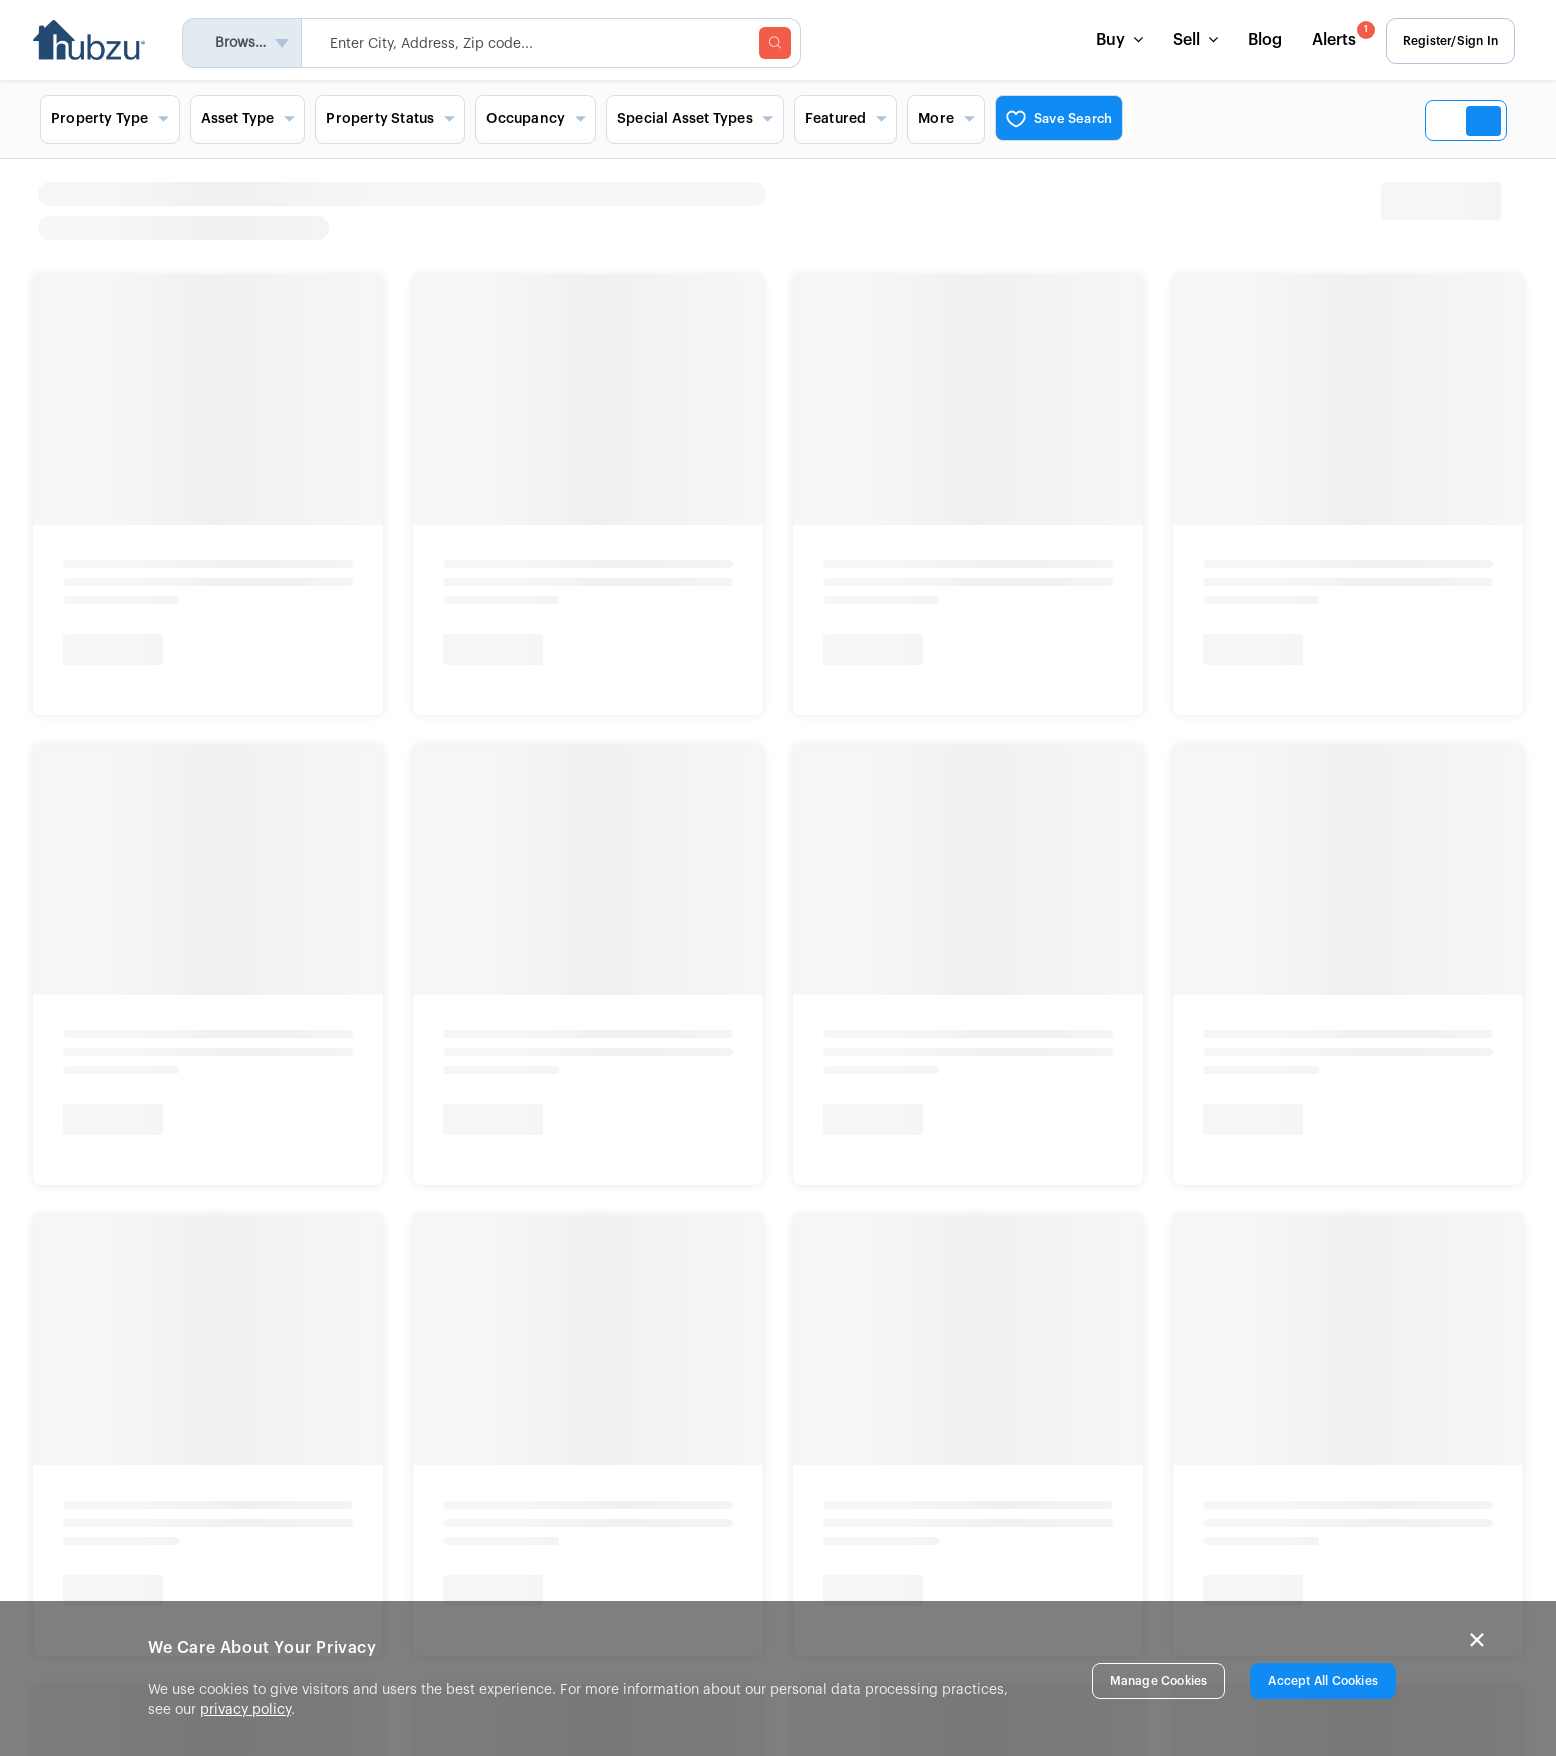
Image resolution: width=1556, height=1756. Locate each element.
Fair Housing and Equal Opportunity (164, 1238)
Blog (1258, 40)
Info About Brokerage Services (139, 1166)
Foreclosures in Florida (493, 665)
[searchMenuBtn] (782, 43)
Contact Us (822, 1444)
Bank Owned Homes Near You (312, 614)
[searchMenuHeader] (558, 43)
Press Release (504, 1472)
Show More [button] (89, 772)
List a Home (825, 1498)
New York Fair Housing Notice (115, 1188)
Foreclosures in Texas (488, 701)
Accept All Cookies (1323, 1681)
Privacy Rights (340, 1238)
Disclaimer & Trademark (619, 1238)
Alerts (1335, 34)
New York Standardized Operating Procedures (375, 1188)
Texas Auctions (100, 665)
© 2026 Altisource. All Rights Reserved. (148, 1291)
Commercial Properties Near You (860, 614)
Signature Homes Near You (668, 614)
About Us (489, 1444)
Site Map (815, 1553)
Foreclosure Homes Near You (492, 614)
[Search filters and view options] (778, 119)
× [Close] (1477, 1640)
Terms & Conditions (463, 1238)
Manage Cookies (1159, 1681)
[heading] (895, 211)
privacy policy (245, 1710)
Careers (484, 1526)
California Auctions (113, 701)
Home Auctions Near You (130, 614)
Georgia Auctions (108, 737)
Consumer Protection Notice (364, 1166)
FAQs (802, 1526)
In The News (499, 1499)
